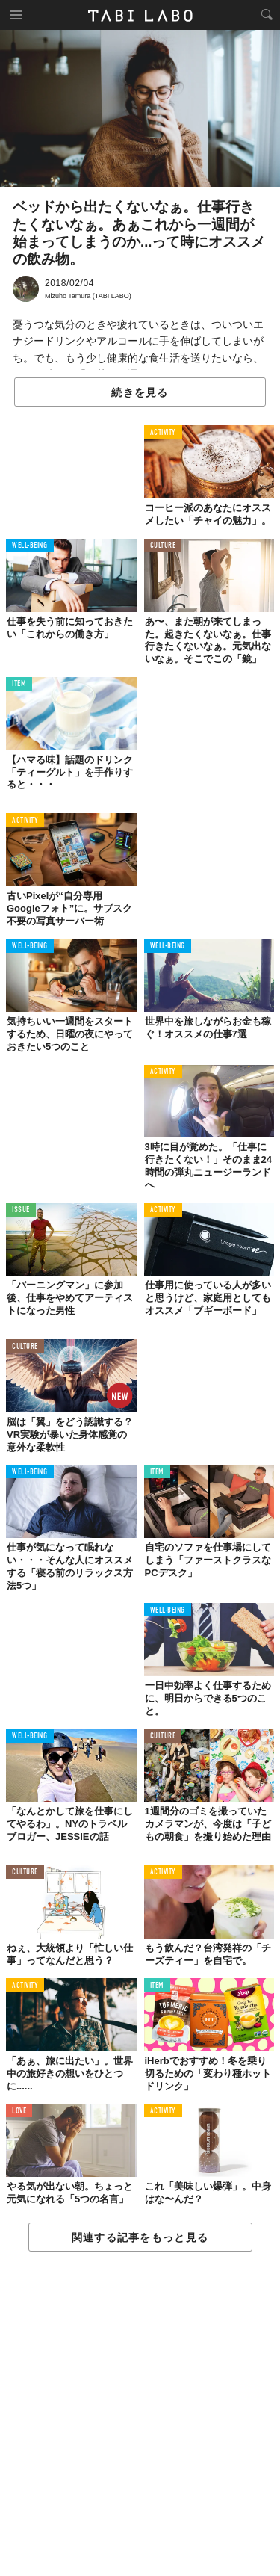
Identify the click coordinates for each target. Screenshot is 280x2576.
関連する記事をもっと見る (140, 2237)
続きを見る (139, 392)
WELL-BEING (30, 546)
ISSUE (21, 1210)
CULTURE (163, 546)
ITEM (19, 684)
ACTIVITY (163, 433)
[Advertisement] (140, 2414)
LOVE (19, 2111)
